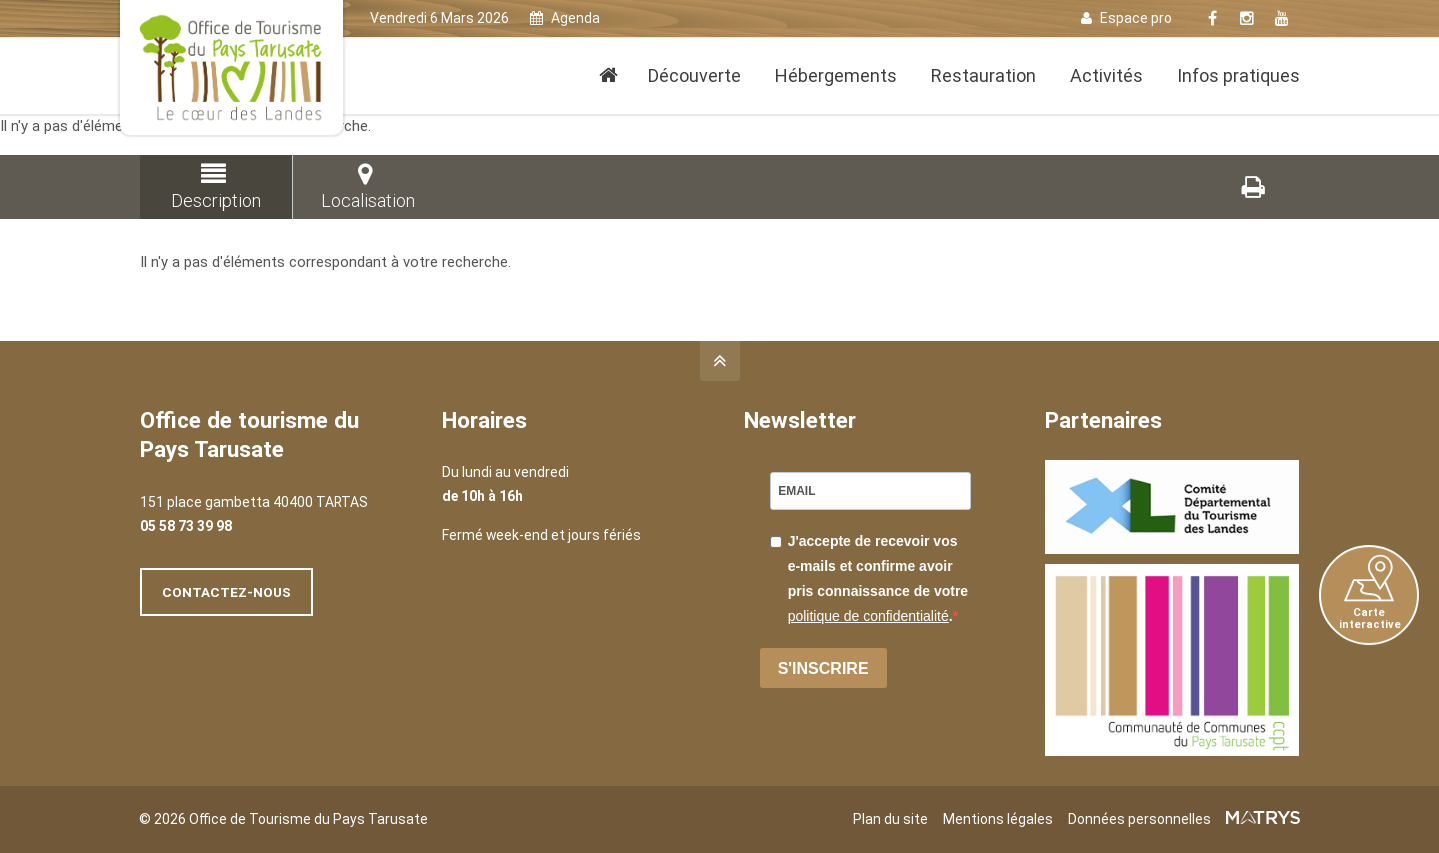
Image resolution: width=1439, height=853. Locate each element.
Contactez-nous (226, 592)
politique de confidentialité (868, 616)
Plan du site (890, 819)
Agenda (565, 18)
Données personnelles (1139, 819)
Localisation (365, 186)
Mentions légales (998, 819)
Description (213, 186)
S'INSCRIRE (823, 668)
